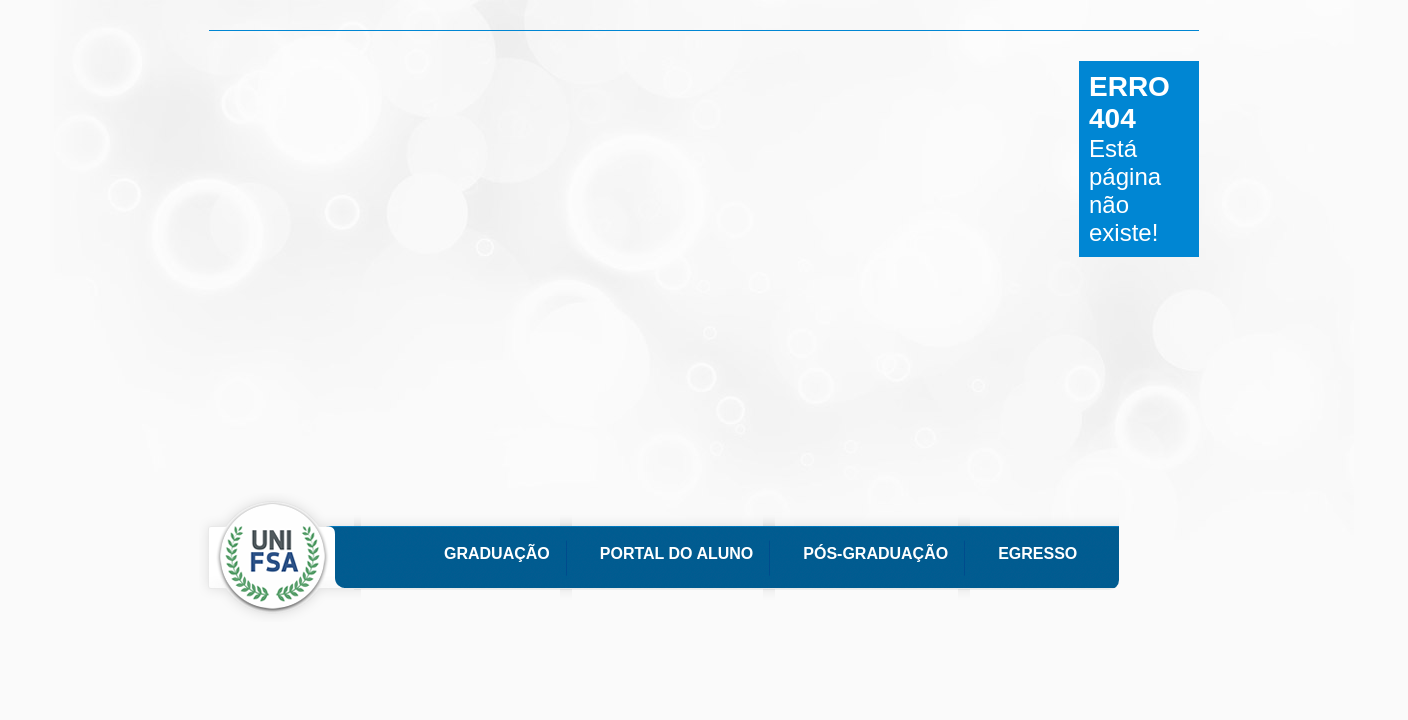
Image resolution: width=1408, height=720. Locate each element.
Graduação (497, 553)
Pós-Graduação (875, 553)
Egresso (1037, 553)
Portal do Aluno (676, 553)
